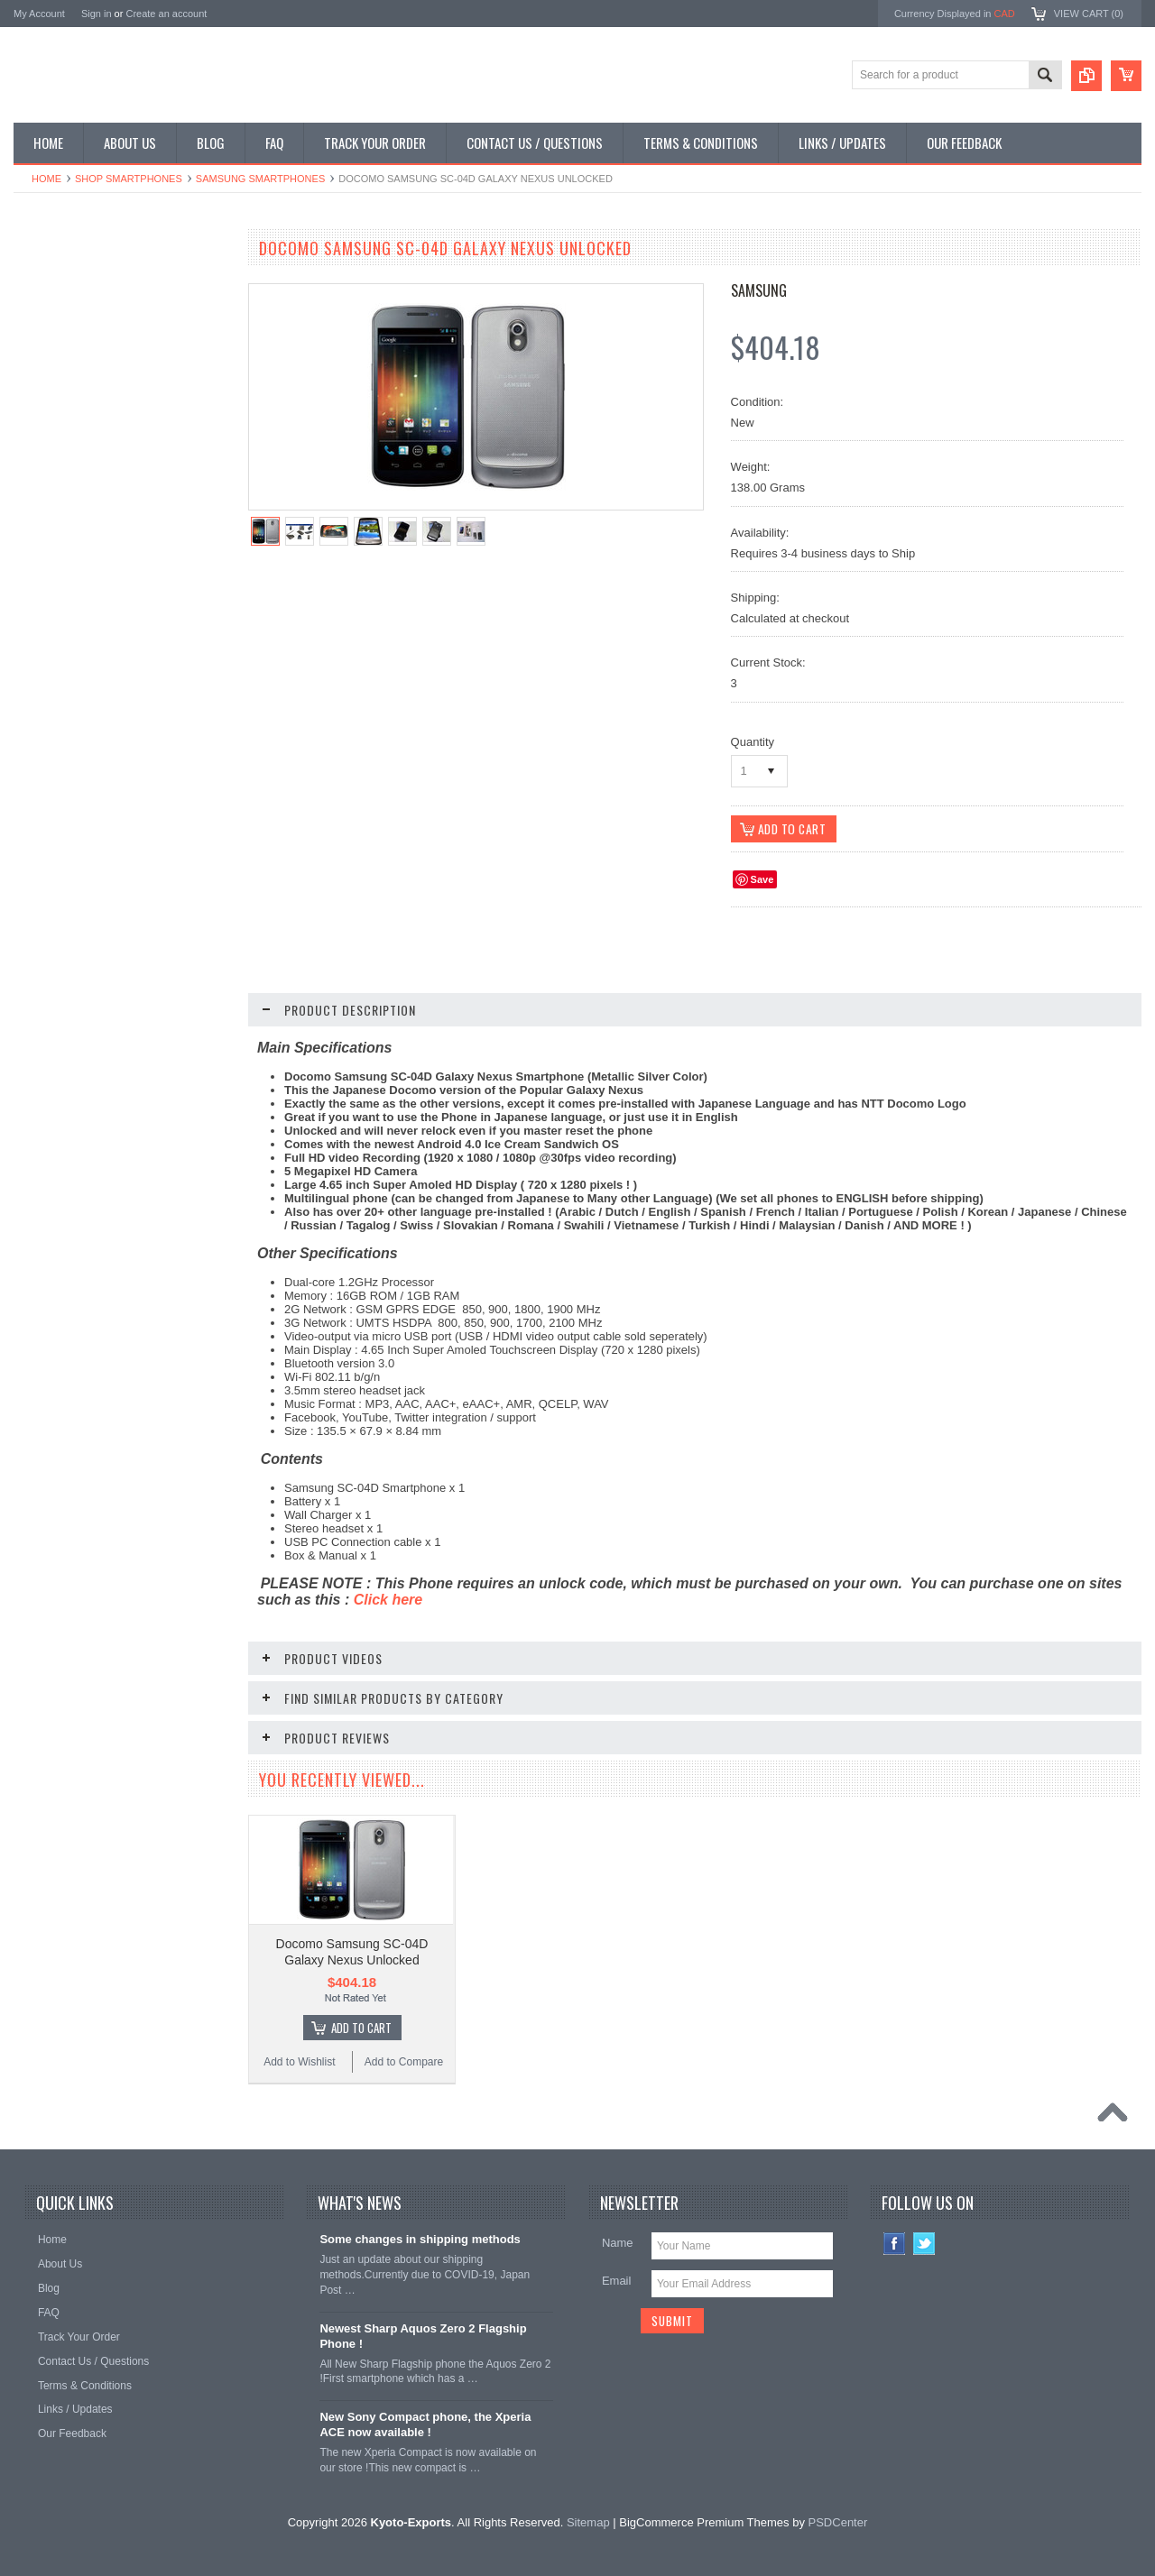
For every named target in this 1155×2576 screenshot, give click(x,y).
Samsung (759, 290)
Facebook (894, 2239)
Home (46, 178)
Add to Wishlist (67, 1106)
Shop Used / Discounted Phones (101, 465)
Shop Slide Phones (69, 343)
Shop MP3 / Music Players (87, 434)
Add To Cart (361, 2023)
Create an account (166, 13)
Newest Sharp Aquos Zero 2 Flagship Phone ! (422, 2331)
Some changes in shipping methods (419, 2234)
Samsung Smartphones (260, 178)
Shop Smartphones (128, 178)
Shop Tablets (54, 405)
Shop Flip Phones (66, 313)
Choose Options (131, 1072)
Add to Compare (175, 1106)
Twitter (924, 2239)
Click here (388, 1600)
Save (762, 880)
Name (617, 2238)
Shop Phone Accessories (83, 374)
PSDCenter (838, 2518)
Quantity (752, 742)
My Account (39, 13)
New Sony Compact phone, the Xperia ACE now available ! (425, 2420)
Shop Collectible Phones (82, 496)
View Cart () (1088, 13)
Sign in (96, 13)
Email (617, 2276)
